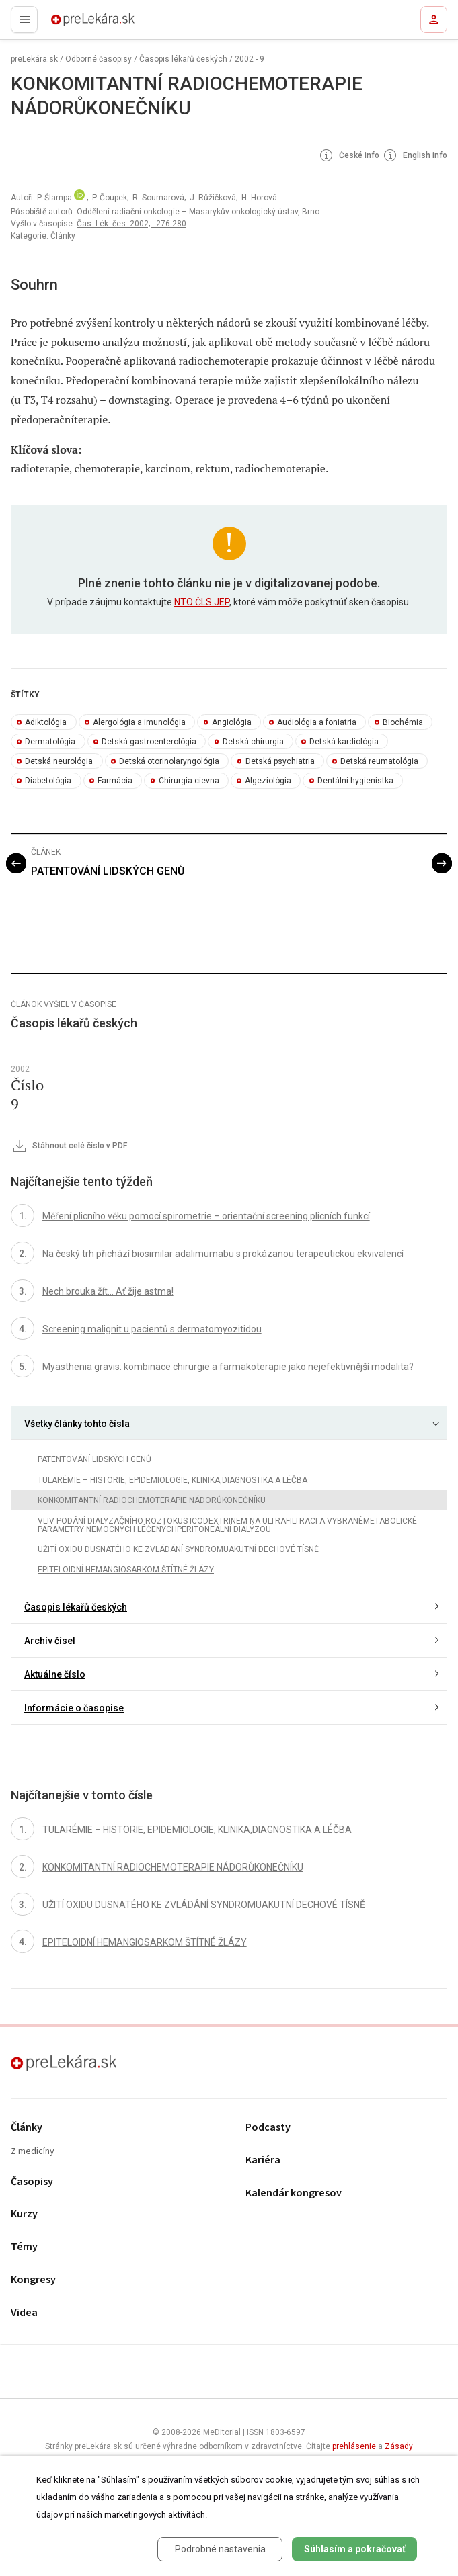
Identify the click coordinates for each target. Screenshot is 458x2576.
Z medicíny (32, 2151)
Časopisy (32, 2182)
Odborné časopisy (98, 59)
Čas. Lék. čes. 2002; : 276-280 (131, 223)
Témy (24, 2247)
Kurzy (24, 2214)
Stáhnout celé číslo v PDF (69, 1146)
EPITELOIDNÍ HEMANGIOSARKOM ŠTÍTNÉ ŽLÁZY (126, 1569)
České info (348, 156)
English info (414, 156)
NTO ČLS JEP (201, 602)
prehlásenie (354, 2446)
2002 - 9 (249, 59)
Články (26, 2127)
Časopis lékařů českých (183, 59)
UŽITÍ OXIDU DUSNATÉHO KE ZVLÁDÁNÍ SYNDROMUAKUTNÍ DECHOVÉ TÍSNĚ (178, 1549)
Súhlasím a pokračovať (355, 2549)
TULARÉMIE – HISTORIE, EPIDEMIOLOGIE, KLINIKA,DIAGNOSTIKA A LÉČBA (172, 1480)
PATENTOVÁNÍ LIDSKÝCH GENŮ (107, 871)
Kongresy (33, 2280)
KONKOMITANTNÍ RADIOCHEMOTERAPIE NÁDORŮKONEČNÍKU (152, 1500)
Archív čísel (49, 1640)
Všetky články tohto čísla (77, 1423)
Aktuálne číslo (54, 1674)
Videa (24, 2313)
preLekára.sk (69, 23)
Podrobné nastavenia (220, 2549)
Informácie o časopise (74, 1708)
